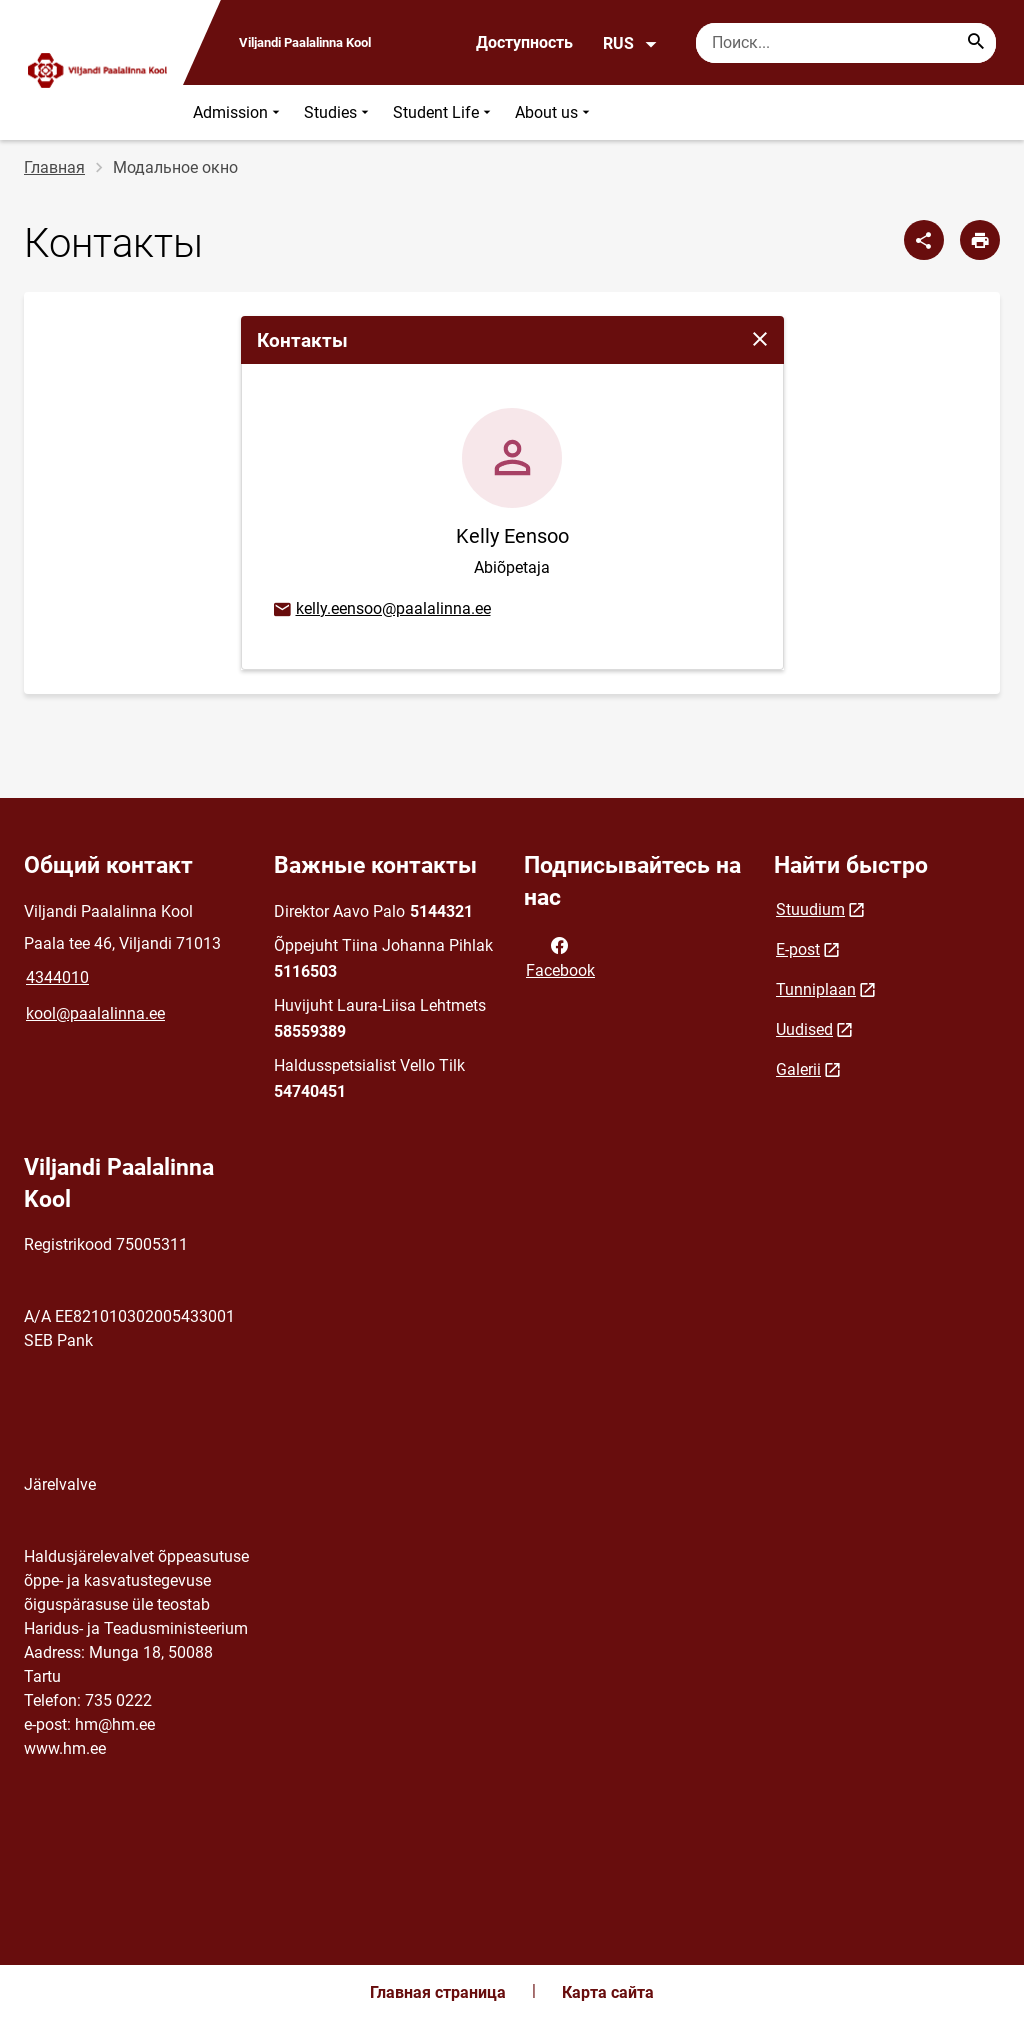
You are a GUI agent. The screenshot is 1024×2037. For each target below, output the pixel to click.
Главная (54, 167)
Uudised (804, 1029)
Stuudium (810, 909)
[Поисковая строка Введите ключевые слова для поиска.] (846, 43)
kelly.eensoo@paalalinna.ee (381, 610)
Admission (238, 112)
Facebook (560, 956)
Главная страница (438, 1992)
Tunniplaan (816, 989)
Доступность (524, 42)
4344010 (57, 977)
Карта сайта (608, 1992)
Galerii (798, 1069)
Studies (338, 112)
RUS (630, 44)
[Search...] (976, 43)
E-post (798, 949)
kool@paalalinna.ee (95, 1013)
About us (554, 112)
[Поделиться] (924, 240)
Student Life (444, 112)
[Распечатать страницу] (980, 240)
